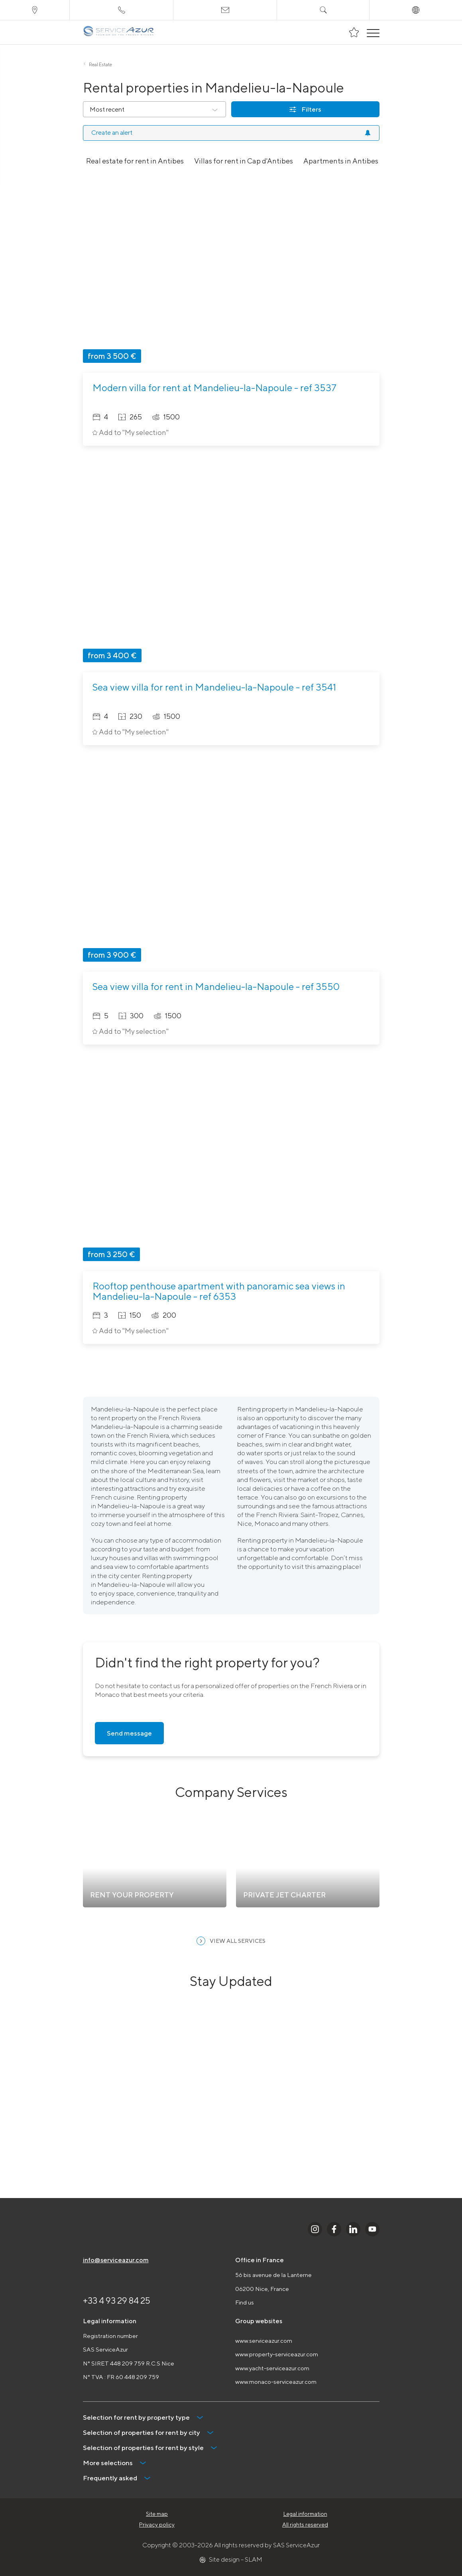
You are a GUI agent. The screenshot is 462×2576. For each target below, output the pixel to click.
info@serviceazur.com (116, 2260)
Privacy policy (157, 2524)
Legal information (305, 2514)
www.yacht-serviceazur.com (272, 2368)
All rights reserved (305, 2524)
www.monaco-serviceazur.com (276, 2381)
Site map (157, 2514)
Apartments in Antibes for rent (354, 161)
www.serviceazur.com (263, 2340)
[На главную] (118, 32)
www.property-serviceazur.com (276, 2354)
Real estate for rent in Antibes (135, 161)
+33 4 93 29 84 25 (116, 2300)
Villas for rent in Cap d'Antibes (243, 161)
